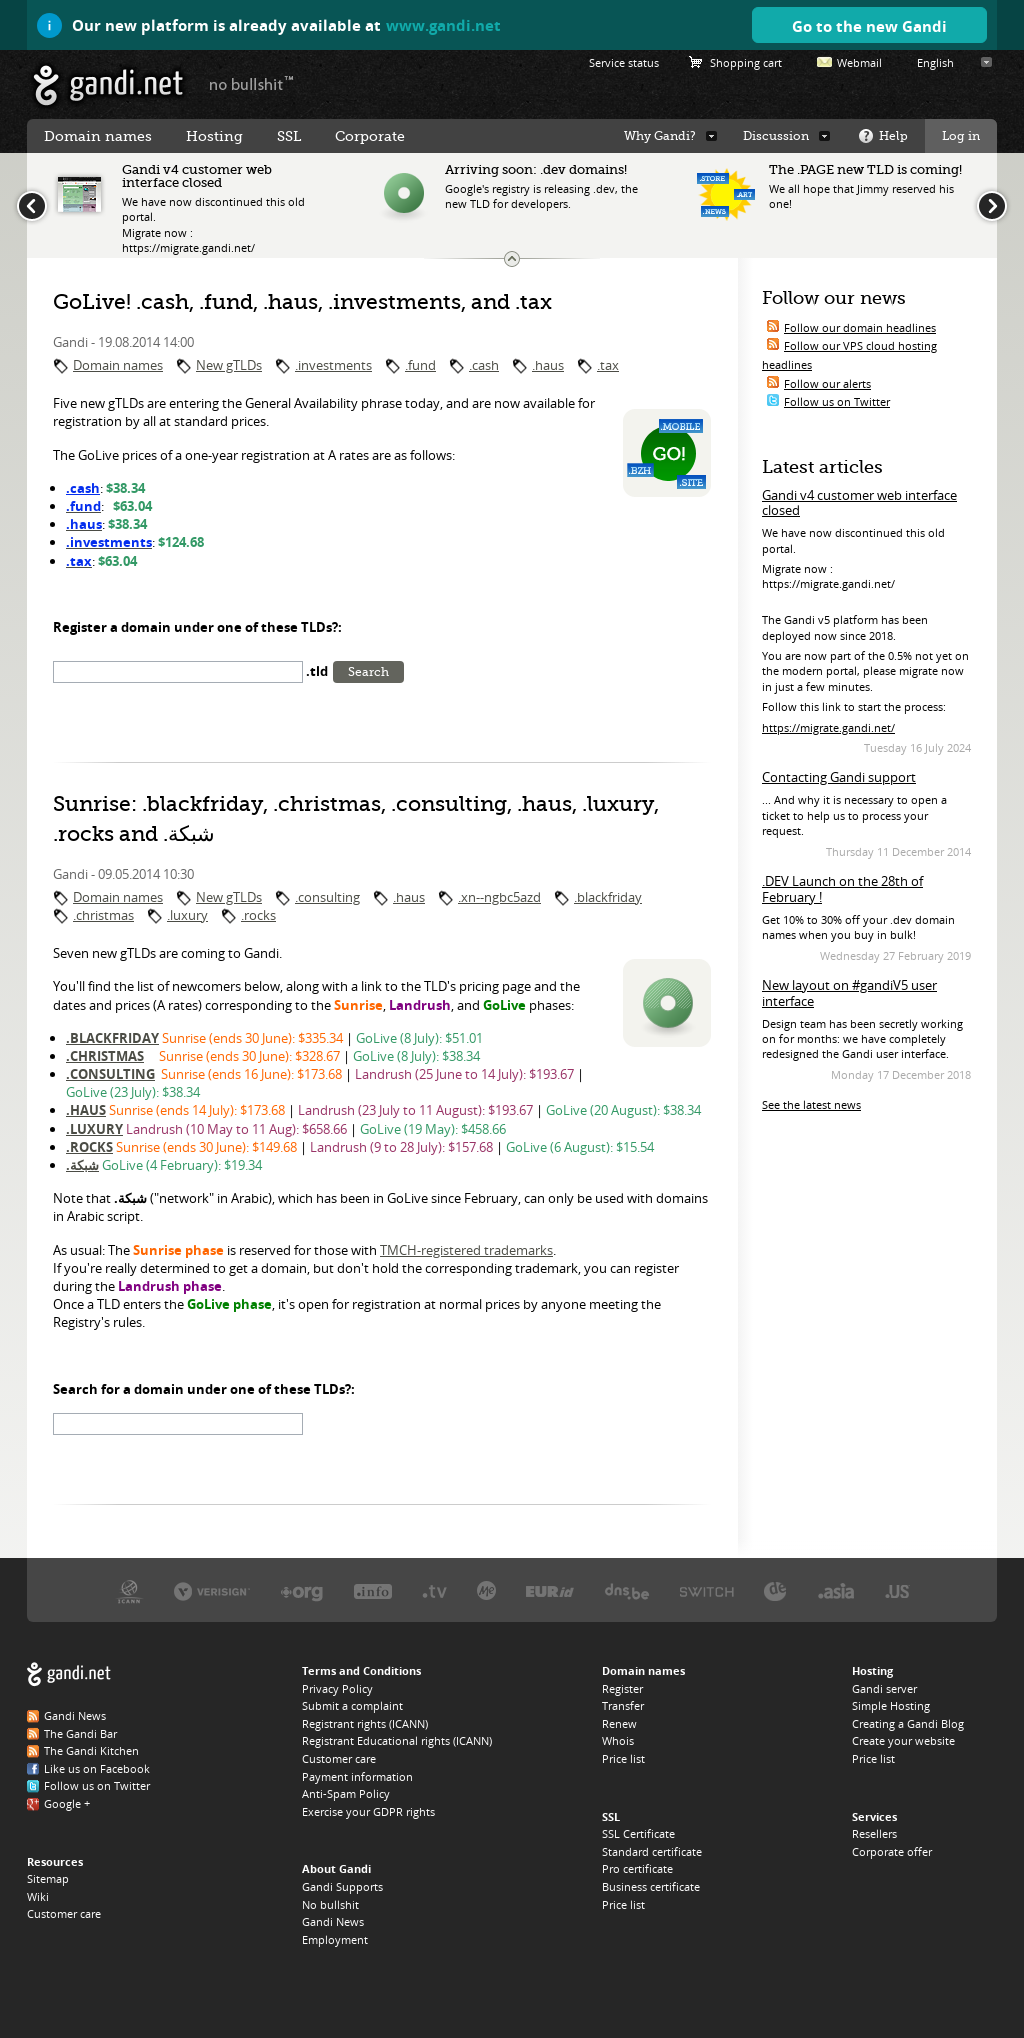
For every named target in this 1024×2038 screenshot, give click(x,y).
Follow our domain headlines (860, 327)
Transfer (623, 1705)
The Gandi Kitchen (91, 1750)
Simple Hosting (891, 1705)
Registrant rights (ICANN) (365, 1723)
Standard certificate (652, 1851)
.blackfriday (608, 897)
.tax (608, 365)
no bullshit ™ (252, 83)
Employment (335, 1939)
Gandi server (884, 1688)
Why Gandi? (660, 136)
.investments (333, 365)
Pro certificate (637, 1868)
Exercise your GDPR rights (368, 1811)
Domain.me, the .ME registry (486, 1590)
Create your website (903, 1740)
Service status (624, 62)
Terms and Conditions (361, 1670)
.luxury (187, 915)
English (935, 62)
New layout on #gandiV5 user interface (849, 993)
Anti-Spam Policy (346, 1793)
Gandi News (75, 1715)
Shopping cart (746, 62)
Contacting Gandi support (839, 777)
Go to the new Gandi (869, 26)
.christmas (103, 915)
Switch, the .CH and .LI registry (707, 1590)
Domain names (118, 365)
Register (622, 1688)
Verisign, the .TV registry (434, 1590)
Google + (67, 1803)
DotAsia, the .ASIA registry (836, 1590)
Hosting (214, 136)
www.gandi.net (443, 25)
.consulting (327, 897)
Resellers (874, 1833)
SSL (289, 136)
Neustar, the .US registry (897, 1590)
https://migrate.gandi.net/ (828, 727)
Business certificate (651, 1886)
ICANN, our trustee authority (129, 1590)
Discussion (776, 136)
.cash (484, 365)
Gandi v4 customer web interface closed (859, 503)
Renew (619, 1723)
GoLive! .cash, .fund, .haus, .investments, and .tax (302, 302)
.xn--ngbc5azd (499, 897)
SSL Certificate (638, 1833)
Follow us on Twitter (837, 401)
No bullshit (330, 1904)
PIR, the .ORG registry (302, 1590)
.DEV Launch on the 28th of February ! (842, 889)
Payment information (357, 1776)
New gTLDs (229, 365)
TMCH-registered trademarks (466, 1250)
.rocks (258, 915)
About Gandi (336, 1868)
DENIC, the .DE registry (775, 1590)
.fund (420, 365)
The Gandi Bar (80, 1733)
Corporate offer (892, 1851)
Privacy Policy (337, 1688)
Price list (623, 1758)
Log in (961, 136)
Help (893, 136)
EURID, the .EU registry (550, 1590)
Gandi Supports (342, 1886)
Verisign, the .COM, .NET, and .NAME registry (212, 1590)
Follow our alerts (827, 383)
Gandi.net (69, 1674)
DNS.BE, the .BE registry (627, 1590)
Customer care (64, 1913)
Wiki (38, 1896)
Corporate (370, 136)
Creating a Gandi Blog (908, 1723)
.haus (548, 365)
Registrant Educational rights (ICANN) (397, 1740)
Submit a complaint (352, 1705)
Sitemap (48, 1878)
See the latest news (811, 1104)
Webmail (859, 62)
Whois (618, 1740)
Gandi (108, 85)
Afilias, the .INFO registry (373, 1590)
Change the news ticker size (512, 259)
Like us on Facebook (97, 1768)
